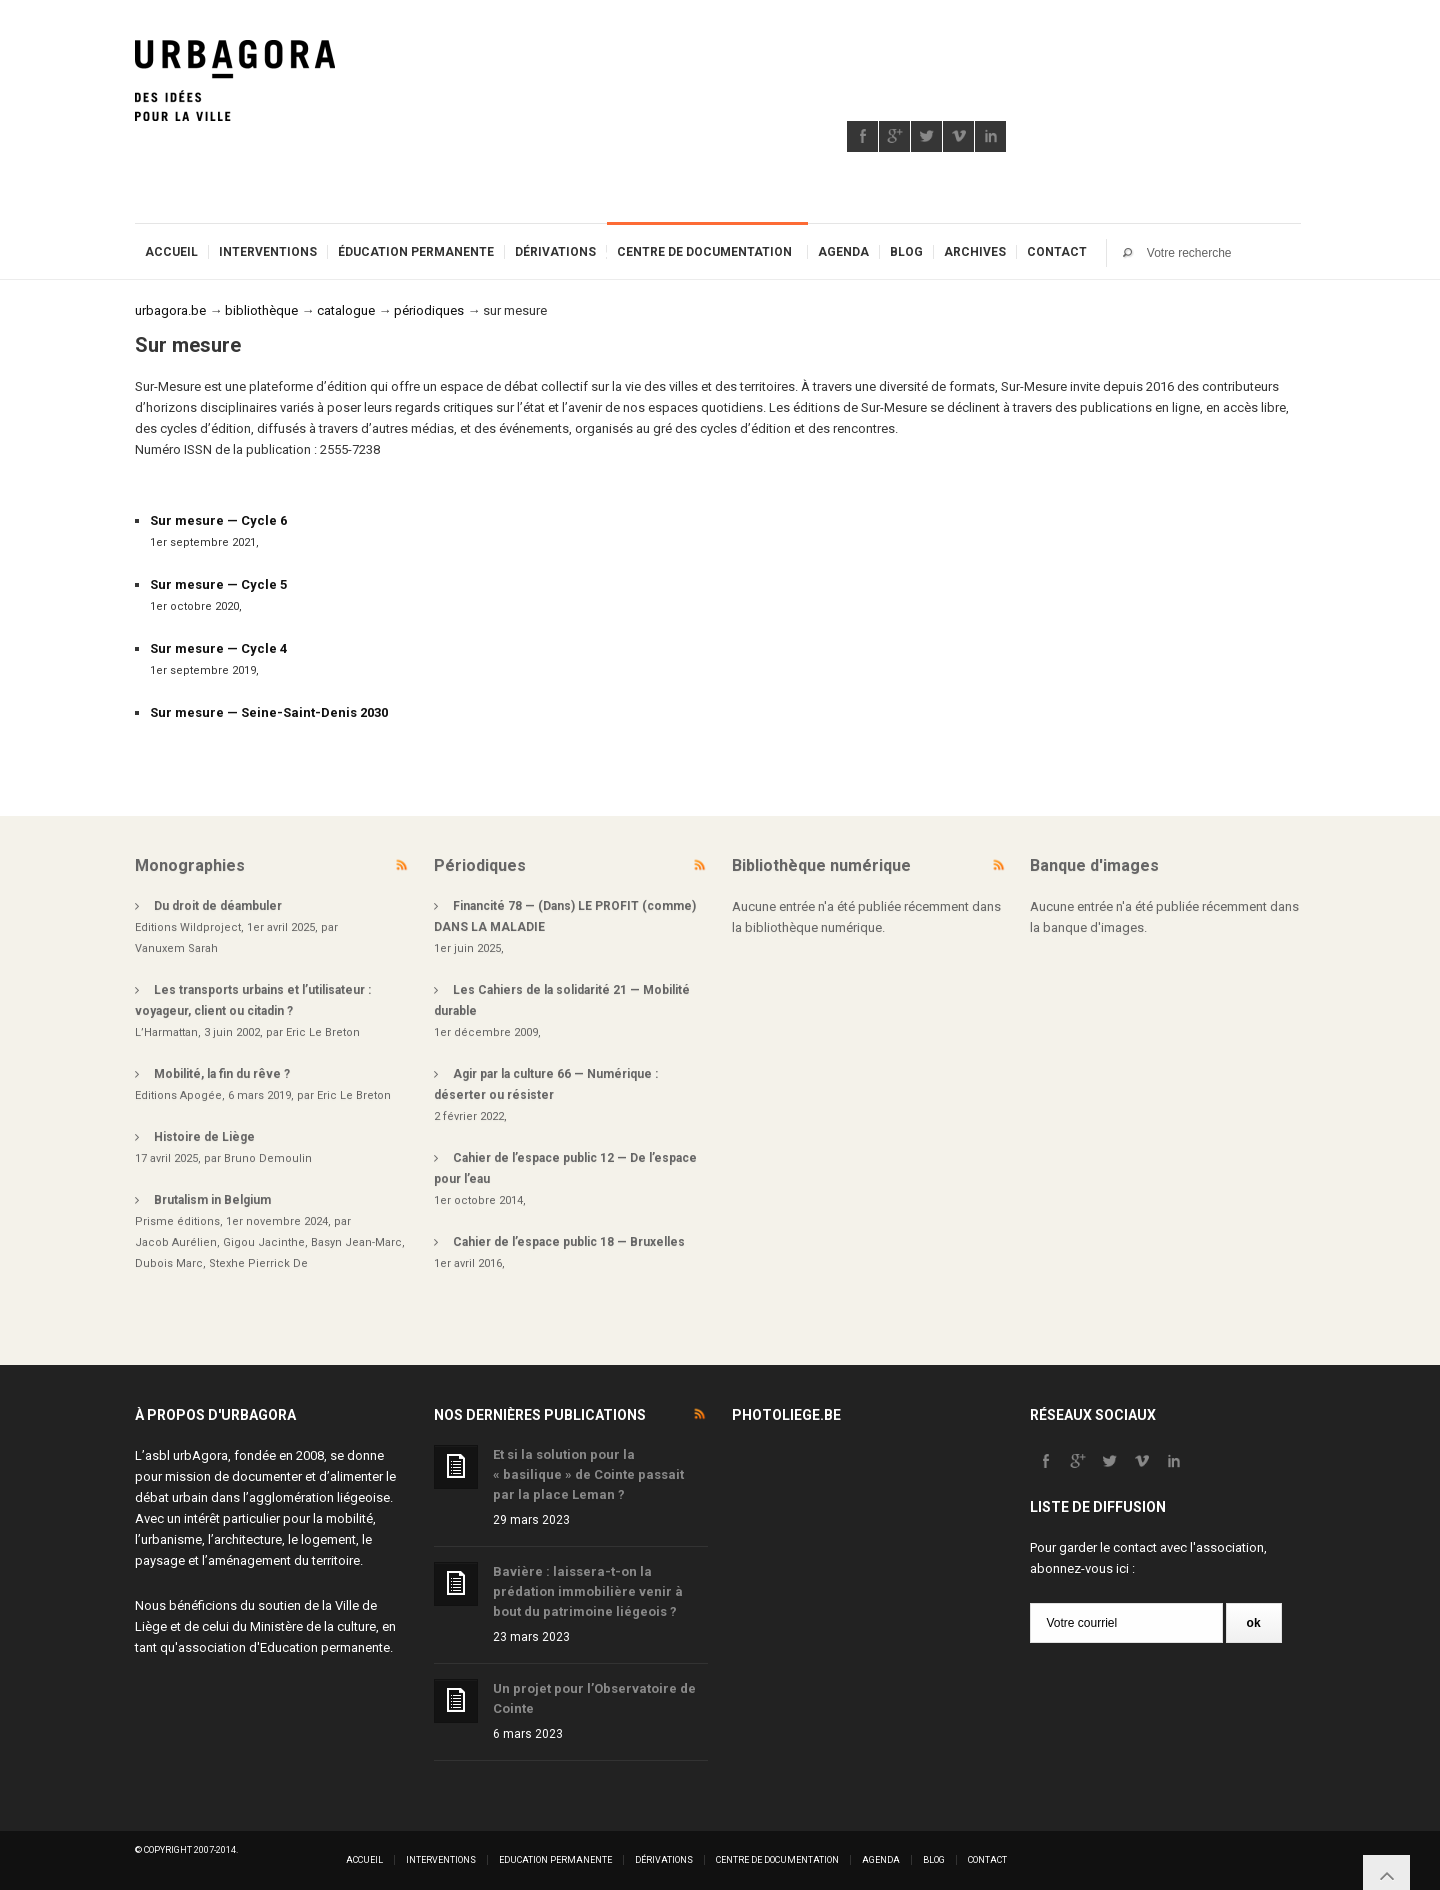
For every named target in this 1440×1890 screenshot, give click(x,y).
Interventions (268, 252)
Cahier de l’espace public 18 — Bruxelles (569, 1242)
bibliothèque (261, 310)
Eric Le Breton (323, 1032)
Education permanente (325, 1647)
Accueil (171, 252)
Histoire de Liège (204, 1137)
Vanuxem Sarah (176, 948)
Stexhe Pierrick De (258, 1263)
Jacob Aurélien (176, 1242)
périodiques (429, 310)
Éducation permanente (416, 252)
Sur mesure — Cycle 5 (218, 584)
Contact (1057, 252)
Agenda (843, 252)
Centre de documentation (704, 252)
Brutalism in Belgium (212, 1200)
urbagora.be (170, 310)
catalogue (346, 310)
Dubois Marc (169, 1263)
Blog (906, 252)
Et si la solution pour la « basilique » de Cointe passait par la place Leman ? (588, 1474)
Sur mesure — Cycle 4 (218, 648)
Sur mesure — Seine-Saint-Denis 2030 (269, 712)
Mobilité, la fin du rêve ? (222, 1074)
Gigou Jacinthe (264, 1242)
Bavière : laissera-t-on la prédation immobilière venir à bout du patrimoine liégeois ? (588, 1591)
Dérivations (555, 252)
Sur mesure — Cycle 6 (218, 520)
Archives (975, 252)
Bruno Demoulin (268, 1158)
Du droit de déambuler (218, 906)
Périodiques (480, 865)
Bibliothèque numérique (821, 865)
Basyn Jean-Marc (356, 1242)
